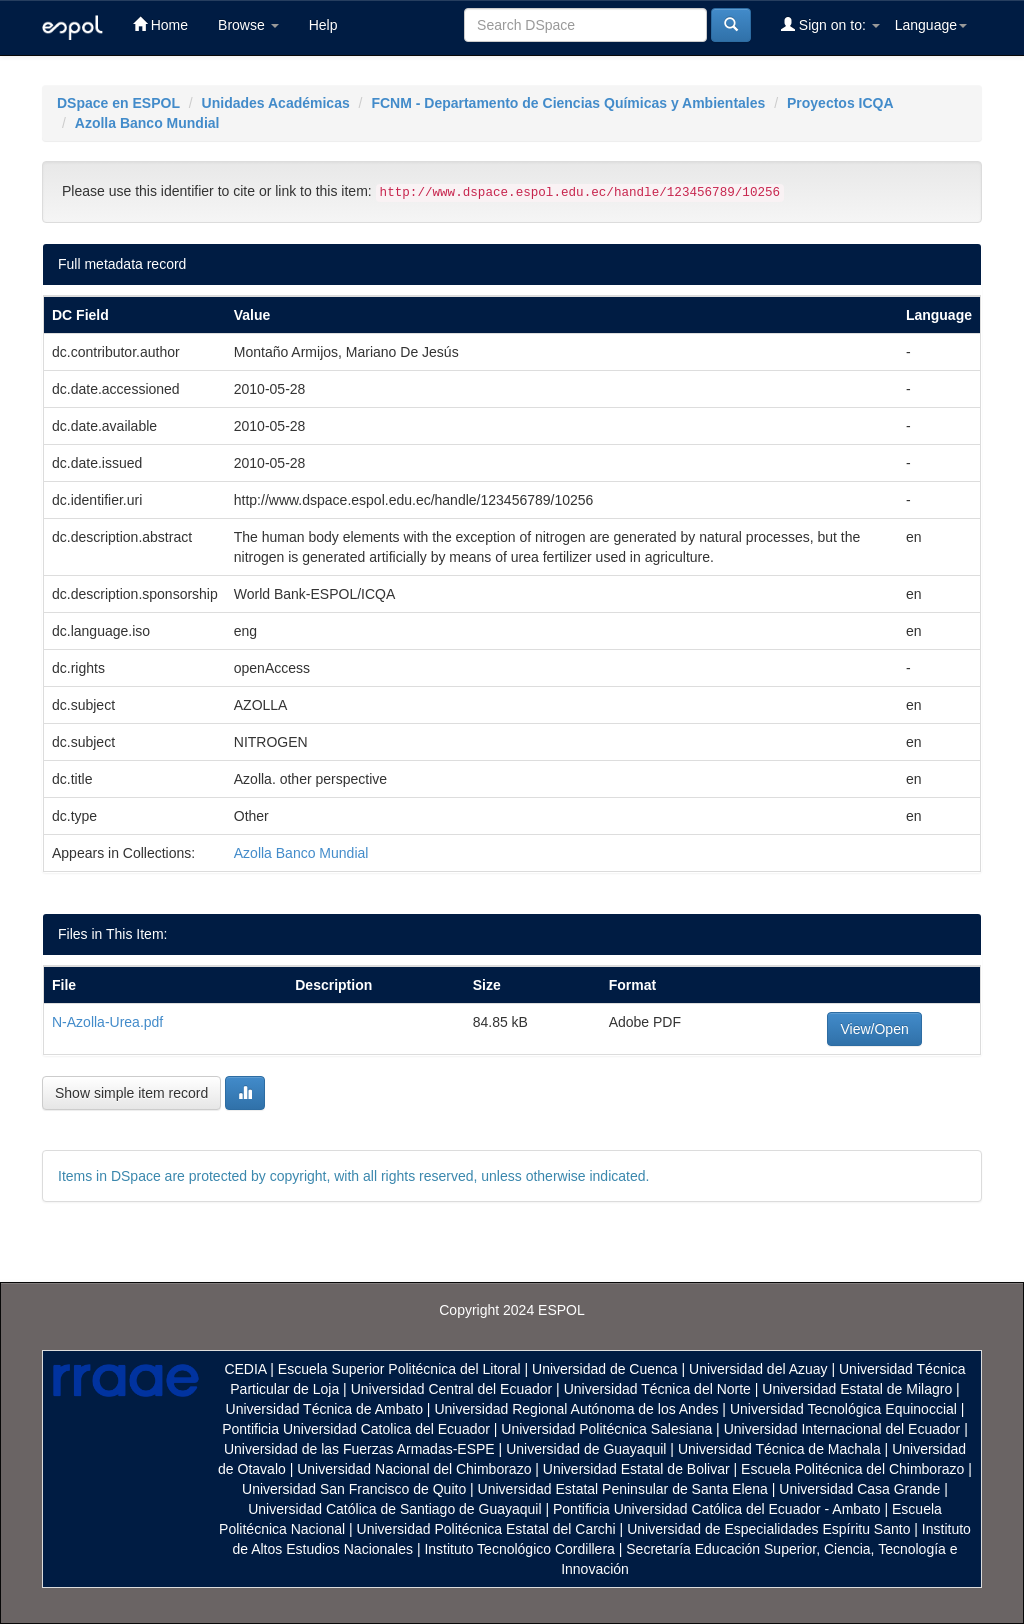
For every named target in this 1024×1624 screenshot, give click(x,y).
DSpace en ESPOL (118, 103)
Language (931, 25)
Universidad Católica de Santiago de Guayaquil (394, 1509)
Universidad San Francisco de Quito (354, 1489)
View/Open (874, 1029)
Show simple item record (131, 1093)
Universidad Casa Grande (861, 1489)
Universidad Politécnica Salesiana (606, 1429)
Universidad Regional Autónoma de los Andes (576, 1409)
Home (160, 24)
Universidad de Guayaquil (586, 1449)
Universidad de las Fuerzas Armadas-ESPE (359, 1449)
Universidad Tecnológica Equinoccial (843, 1409)
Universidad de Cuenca (605, 1369)
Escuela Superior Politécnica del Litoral (399, 1369)
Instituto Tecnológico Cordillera (519, 1549)
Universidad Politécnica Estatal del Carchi (486, 1529)
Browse (248, 25)
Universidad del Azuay (758, 1369)
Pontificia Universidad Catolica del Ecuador (356, 1429)
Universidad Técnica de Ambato (324, 1409)
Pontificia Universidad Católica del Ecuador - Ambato (717, 1509)
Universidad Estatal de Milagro (857, 1389)
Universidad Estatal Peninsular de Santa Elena (623, 1489)
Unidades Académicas (276, 103)
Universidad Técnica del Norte (657, 1389)
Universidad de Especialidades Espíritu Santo (768, 1529)
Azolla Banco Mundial (147, 123)
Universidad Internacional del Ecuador (842, 1429)
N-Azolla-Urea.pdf (107, 1022)
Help (323, 25)
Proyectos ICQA (840, 103)
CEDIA (245, 1369)
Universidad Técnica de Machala (779, 1449)
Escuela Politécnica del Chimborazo (852, 1469)
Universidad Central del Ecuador (452, 1389)
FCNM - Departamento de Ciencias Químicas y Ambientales (568, 103)
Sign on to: (830, 24)
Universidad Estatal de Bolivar (636, 1469)
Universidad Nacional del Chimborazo (414, 1469)
